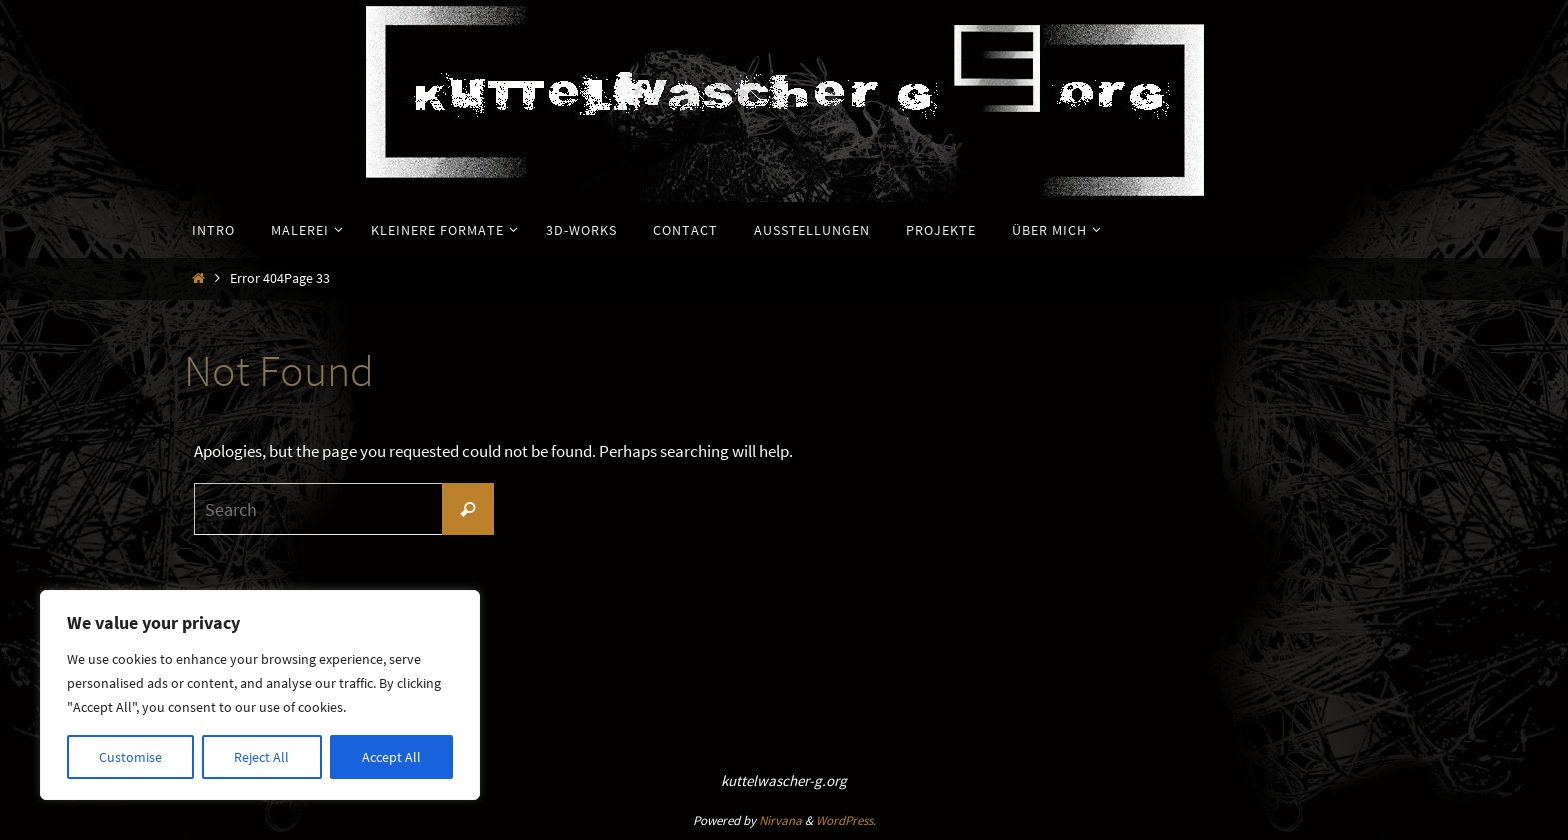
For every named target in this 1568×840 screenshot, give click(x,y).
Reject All (261, 757)
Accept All (391, 757)
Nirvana (780, 820)
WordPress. (846, 820)
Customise (130, 757)
